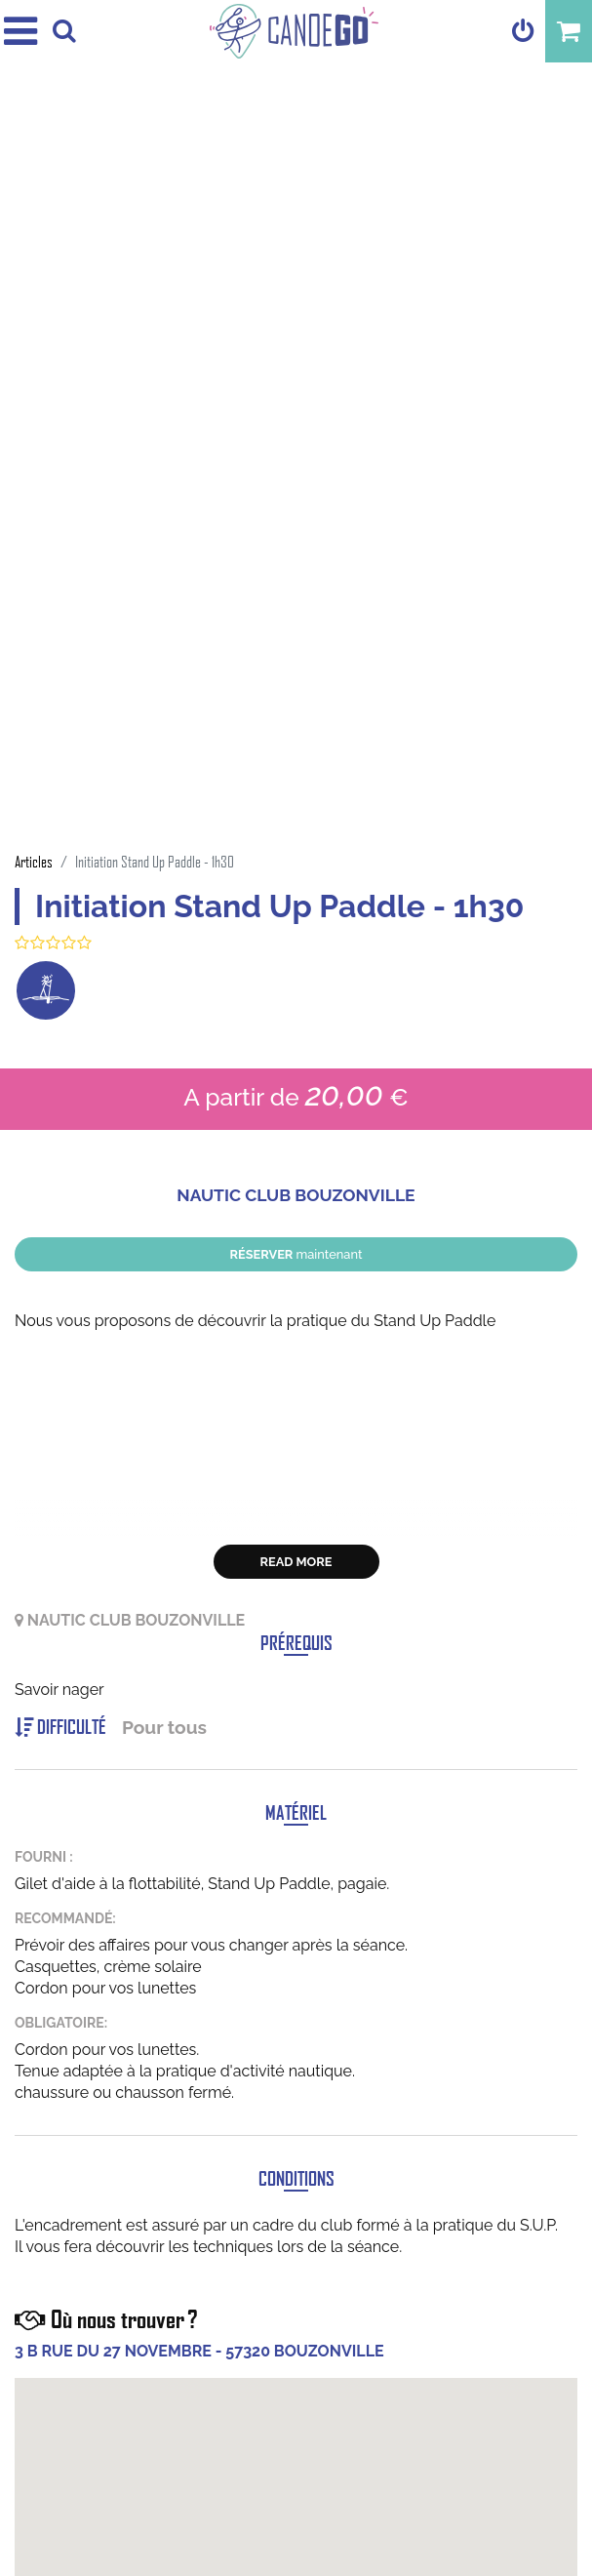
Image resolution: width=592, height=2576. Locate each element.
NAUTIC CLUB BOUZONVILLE (295, 1195)
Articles (34, 861)
